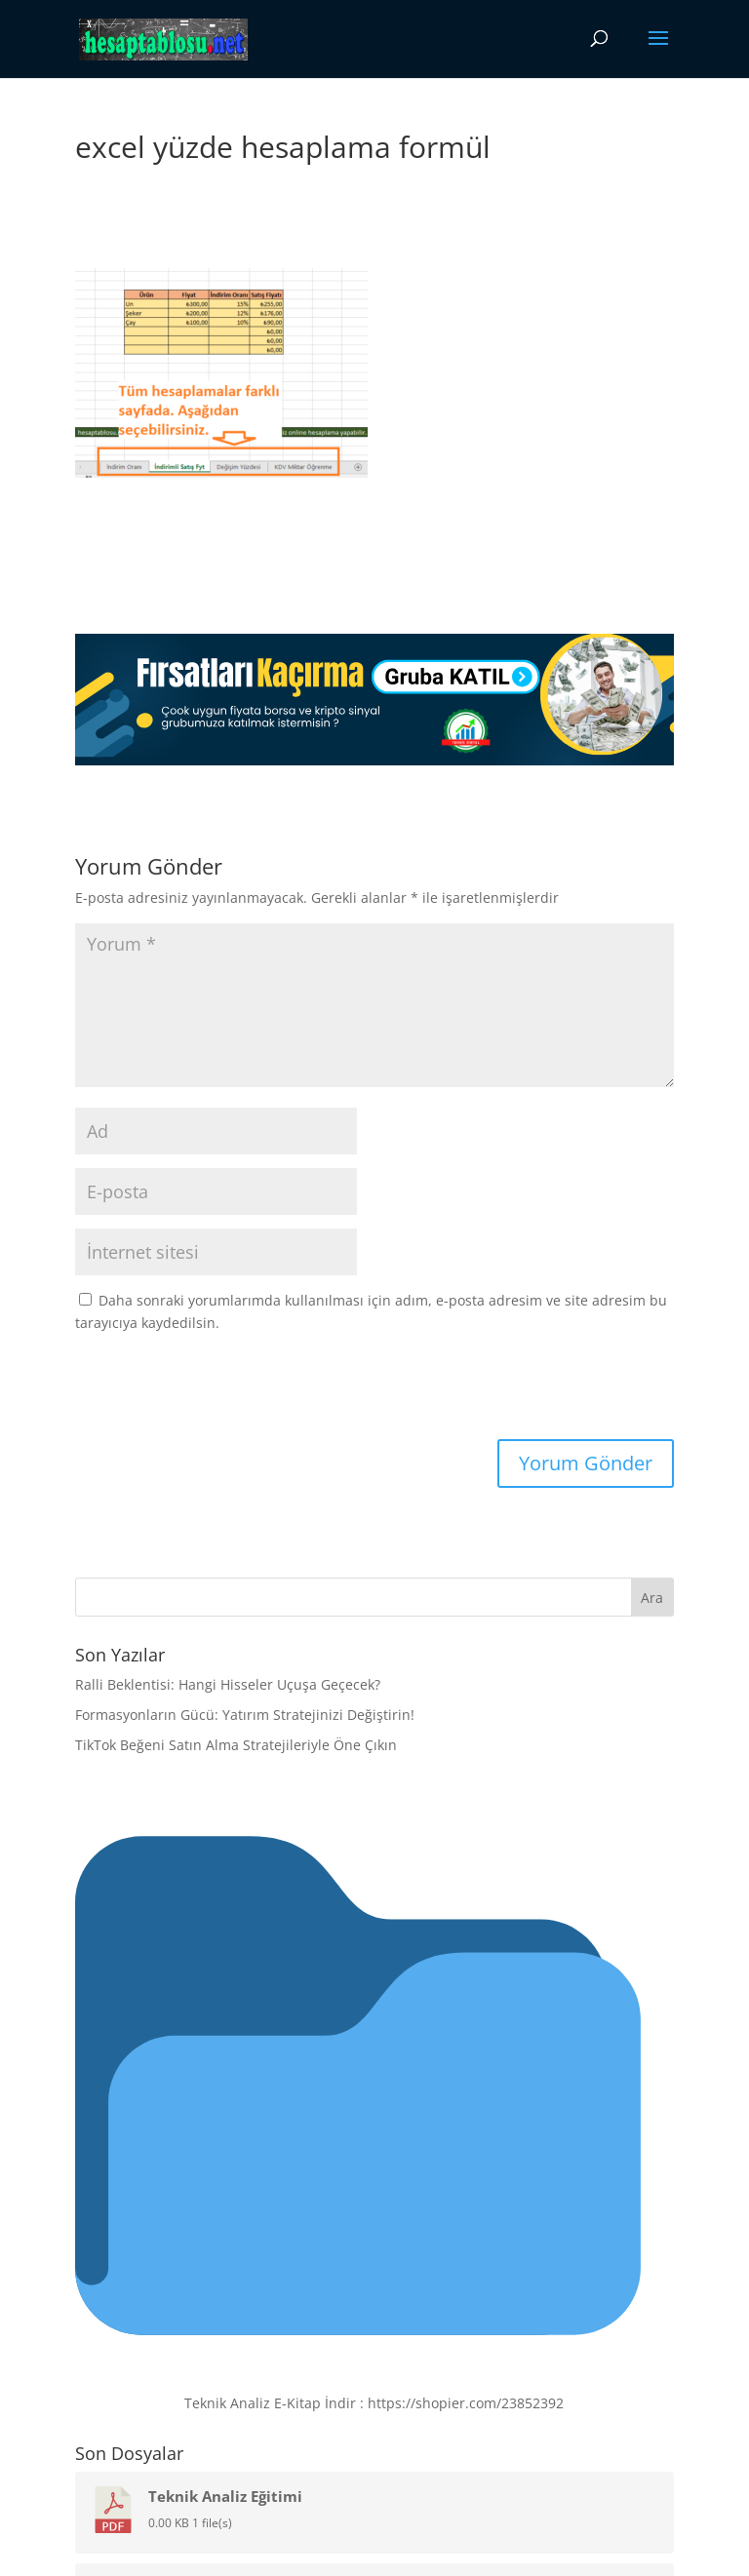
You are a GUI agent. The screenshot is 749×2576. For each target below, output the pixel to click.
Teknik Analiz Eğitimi (225, 2496)
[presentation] (208, 1391)
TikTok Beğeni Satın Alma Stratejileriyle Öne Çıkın (236, 1745)
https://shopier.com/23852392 (466, 2403)
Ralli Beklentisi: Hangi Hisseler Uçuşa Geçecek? (227, 1684)
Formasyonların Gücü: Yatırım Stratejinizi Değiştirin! (244, 1714)
